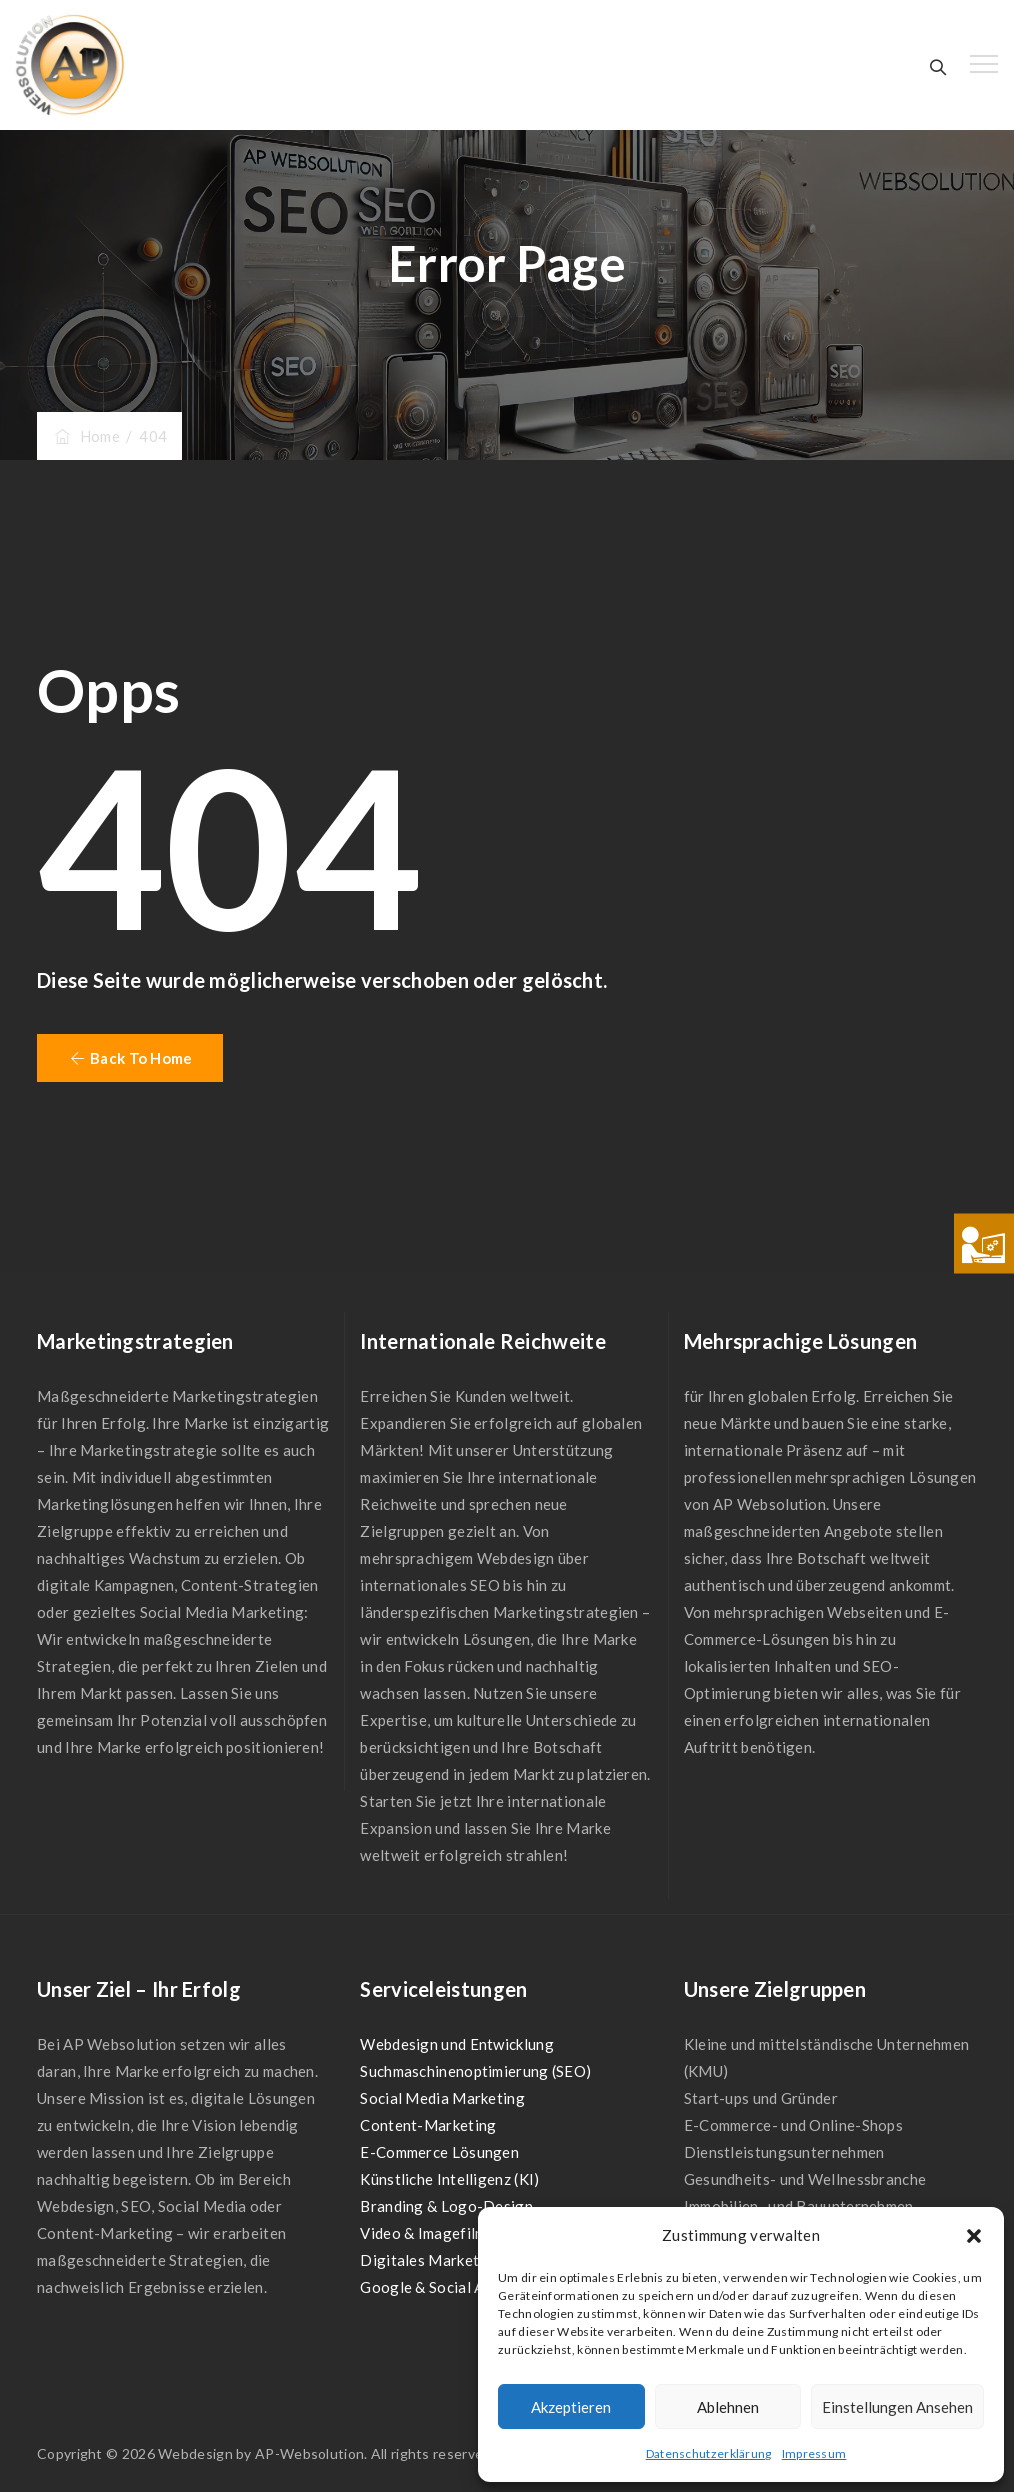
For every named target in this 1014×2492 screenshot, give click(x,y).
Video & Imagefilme (427, 2233)
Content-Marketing (428, 2125)
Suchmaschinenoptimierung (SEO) (475, 2071)
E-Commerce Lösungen (439, 2152)
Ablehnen (728, 2407)
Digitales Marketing (430, 2260)
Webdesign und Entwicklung (457, 2044)
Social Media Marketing (442, 2098)
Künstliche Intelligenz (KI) (449, 2179)
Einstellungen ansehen (897, 2407)
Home (86, 436)
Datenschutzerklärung (709, 2453)
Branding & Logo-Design (446, 2206)
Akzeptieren (571, 2407)
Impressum (814, 2453)
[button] (974, 2236)
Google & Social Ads (430, 2287)
